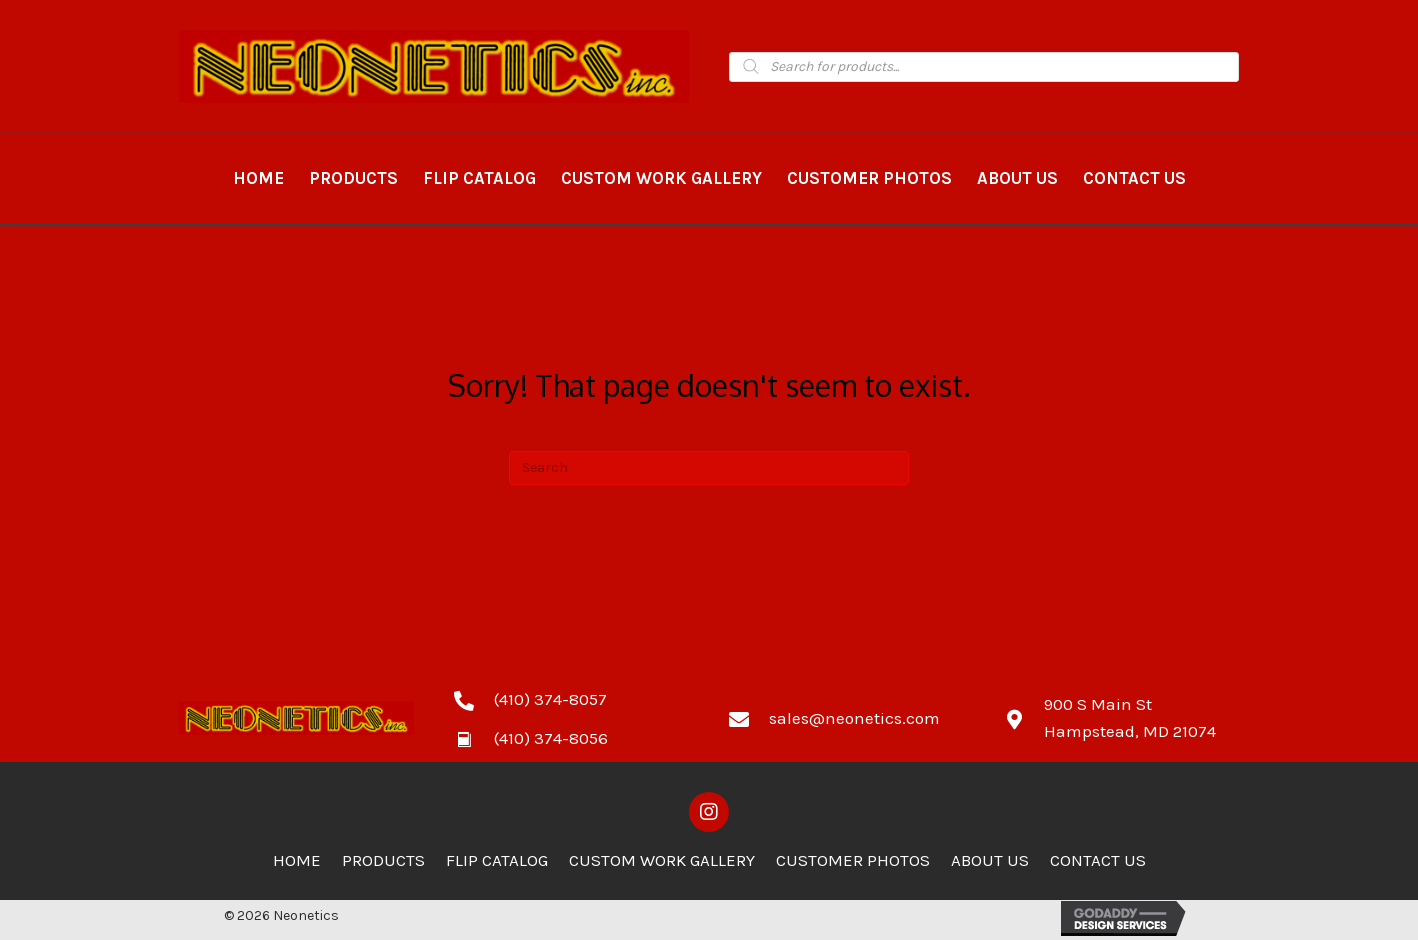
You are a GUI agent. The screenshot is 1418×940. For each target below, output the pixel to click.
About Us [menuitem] (990, 860)
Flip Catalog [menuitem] (497, 860)
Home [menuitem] (297, 860)
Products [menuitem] (383, 860)
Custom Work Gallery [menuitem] (662, 860)
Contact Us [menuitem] (1098, 860)
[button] (709, 812)
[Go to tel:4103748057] (571, 699)
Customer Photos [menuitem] (853, 860)
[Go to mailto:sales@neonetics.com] (846, 718)
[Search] (709, 468)
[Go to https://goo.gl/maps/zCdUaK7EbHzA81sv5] (1121, 718)
